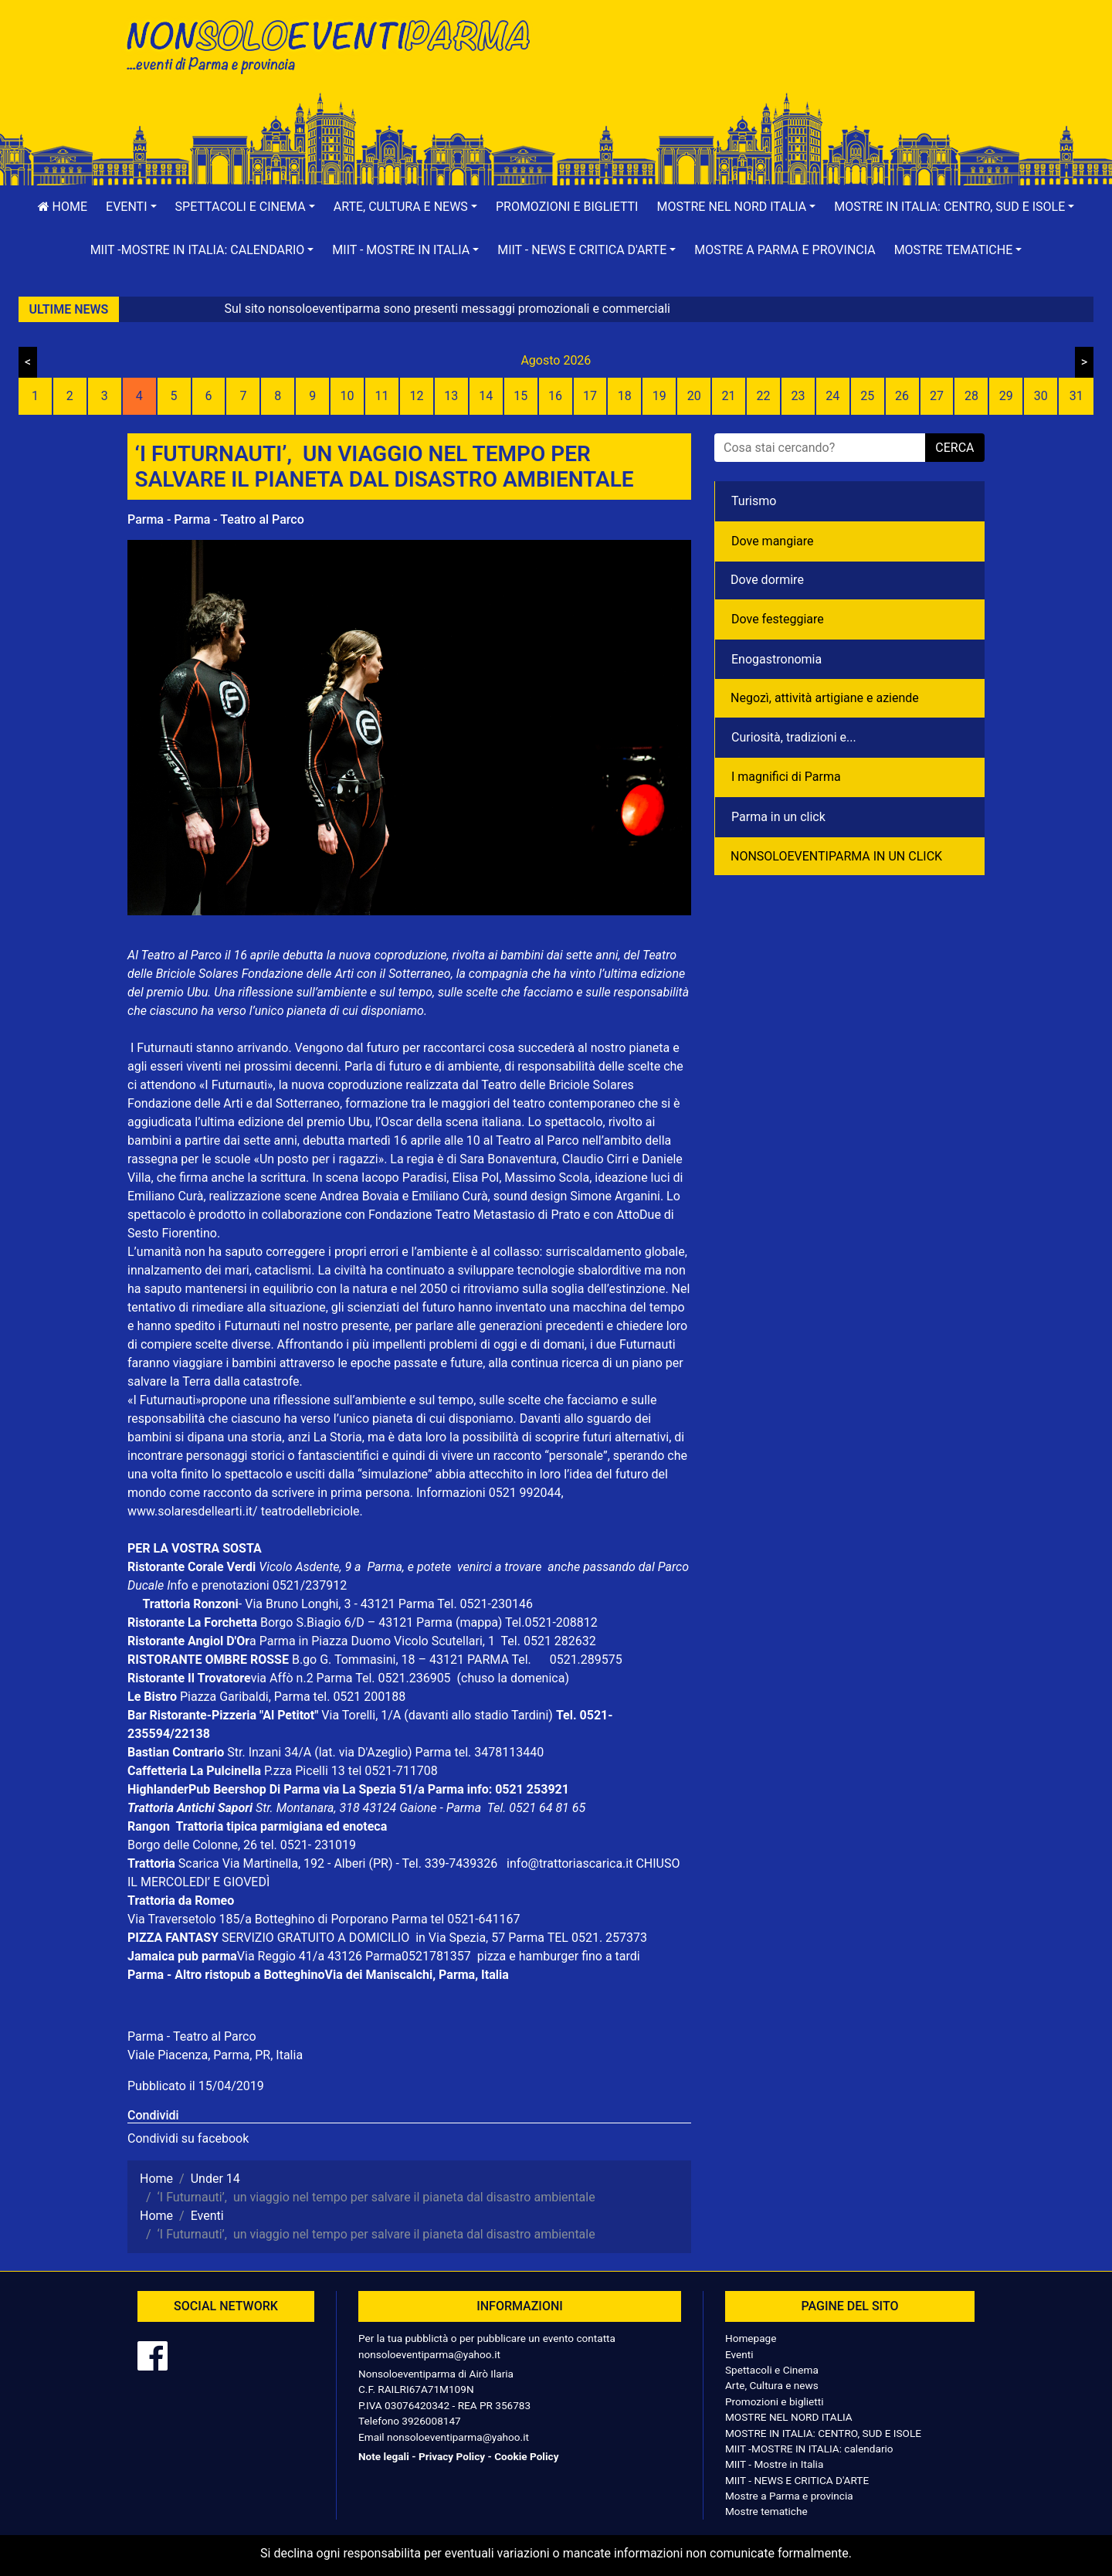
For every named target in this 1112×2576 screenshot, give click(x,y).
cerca (954, 447)
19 (659, 396)
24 (832, 396)
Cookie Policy (526, 2456)
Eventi (739, 2354)
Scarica (200, 1863)
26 (902, 396)
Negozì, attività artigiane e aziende (825, 698)
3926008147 (431, 2421)
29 (1006, 396)
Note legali (383, 2456)
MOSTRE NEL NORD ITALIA (789, 2417)
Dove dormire (767, 579)
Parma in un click (778, 816)
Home (62, 206)
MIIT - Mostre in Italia (774, 2464)
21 (729, 396)
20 (694, 396)
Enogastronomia (776, 659)
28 (971, 396)
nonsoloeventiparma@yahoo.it (429, 2354)
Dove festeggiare (777, 619)
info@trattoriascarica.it (569, 1863)
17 (590, 396)
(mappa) (480, 1622)
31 (1076, 396)
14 (486, 396)
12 (416, 396)
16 (555, 396)
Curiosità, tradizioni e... (793, 737)
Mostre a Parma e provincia (784, 250)
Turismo (753, 501)
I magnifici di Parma (786, 776)
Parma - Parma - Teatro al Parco (215, 519)
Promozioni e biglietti (567, 206)
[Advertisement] (776, 62)
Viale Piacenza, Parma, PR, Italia (215, 2055)
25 (867, 396)
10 (347, 396)
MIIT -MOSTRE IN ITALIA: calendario (809, 2448)
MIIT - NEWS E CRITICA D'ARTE (797, 2480)
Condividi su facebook (188, 2138)
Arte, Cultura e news (772, 2385)
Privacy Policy (452, 2456)
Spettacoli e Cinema (772, 2370)
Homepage (750, 2338)
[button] (131, 207)
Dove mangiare (772, 541)
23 (798, 396)
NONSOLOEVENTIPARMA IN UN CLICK (836, 856)
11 (382, 396)
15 (520, 396)
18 (625, 396)
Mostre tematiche (766, 2511)
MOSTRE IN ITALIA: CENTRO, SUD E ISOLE (823, 2433)
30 (1041, 396)
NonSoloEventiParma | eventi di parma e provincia (335, 44)
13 (451, 396)
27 (937, 396)
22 (763, 396)
